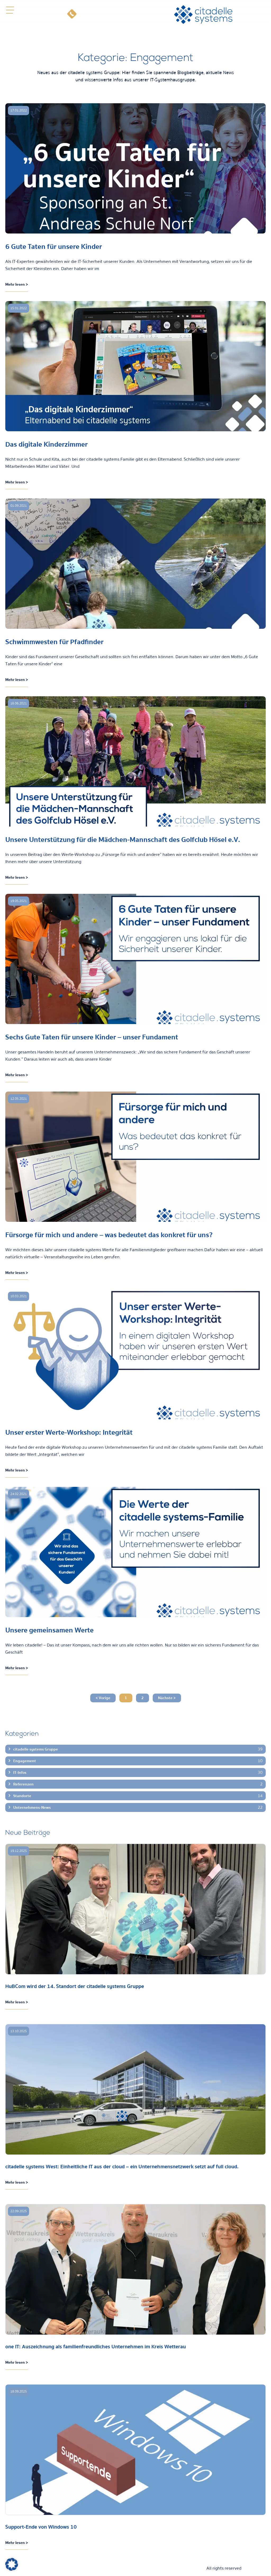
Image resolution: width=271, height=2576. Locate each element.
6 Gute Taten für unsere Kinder (53, 246)
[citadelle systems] (203, 14)
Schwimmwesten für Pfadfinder (54, 642)
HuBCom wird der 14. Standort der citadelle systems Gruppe (74, 1986)
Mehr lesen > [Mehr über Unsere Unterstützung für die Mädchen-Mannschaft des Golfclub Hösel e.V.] (16, 877)
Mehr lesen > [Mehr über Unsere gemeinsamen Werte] (16, 1668)
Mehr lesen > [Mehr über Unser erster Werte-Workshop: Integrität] (16, 1470)
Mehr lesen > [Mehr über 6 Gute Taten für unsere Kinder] (16, 284)
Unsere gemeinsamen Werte (49, 1630)
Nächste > (167, 1698)
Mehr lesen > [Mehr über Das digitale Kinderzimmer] (16, 482)
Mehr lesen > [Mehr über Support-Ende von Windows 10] (16, 2542)
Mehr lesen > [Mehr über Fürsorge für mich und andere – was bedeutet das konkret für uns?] (16, 1272)
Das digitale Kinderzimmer (46, 444)
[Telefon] (71, 15)
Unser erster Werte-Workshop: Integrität (69, 1432)
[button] (10, 10)
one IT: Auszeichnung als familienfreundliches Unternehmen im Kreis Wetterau (95, 2346)
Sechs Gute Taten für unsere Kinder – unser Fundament (91, 1037)
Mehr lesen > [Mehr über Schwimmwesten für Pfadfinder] (16, 679)
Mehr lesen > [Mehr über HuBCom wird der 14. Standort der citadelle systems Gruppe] (16, 2002)
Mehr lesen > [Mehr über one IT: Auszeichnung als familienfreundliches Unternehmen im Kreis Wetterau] (16, 2362)
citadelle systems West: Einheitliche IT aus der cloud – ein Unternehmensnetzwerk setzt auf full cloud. (121, 2166)
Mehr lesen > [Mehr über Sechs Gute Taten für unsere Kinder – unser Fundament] (16, 1075)
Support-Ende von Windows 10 (41, 2527)
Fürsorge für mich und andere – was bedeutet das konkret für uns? (109, 1235)
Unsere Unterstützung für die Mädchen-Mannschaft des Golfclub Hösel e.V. (122, 839)
